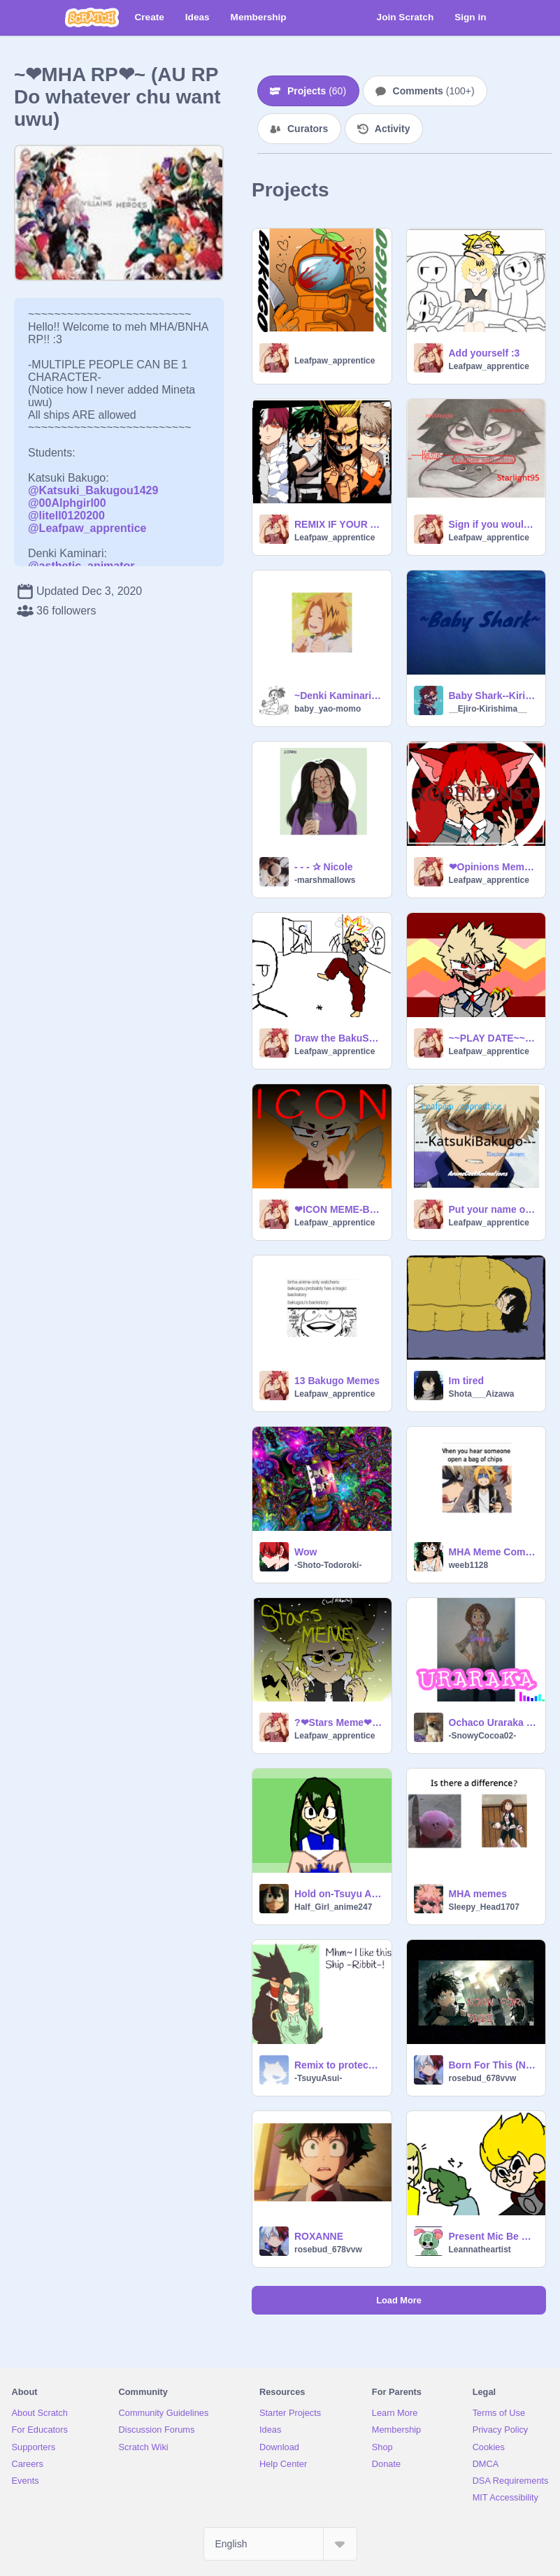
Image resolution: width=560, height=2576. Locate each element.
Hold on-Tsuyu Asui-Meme (338, 1893)
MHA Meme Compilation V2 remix (493, 1551)
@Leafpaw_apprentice (87, 528)
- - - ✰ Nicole (323, 866)
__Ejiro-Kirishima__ (488, 709)
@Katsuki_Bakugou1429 (93, 490)
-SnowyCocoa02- (483, 1736)
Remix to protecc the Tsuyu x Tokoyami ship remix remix (338, 2065)
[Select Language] (280, 2544)
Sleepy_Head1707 (484, 1907)
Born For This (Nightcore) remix (493, 2065)
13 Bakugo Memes (337, 1380)
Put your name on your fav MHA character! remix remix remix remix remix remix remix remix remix (493, 1209)
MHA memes (478, 1893)
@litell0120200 (66, 515)
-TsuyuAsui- (318, 2078)
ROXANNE (318, 2236)
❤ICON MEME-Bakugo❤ (338, 1209)
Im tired (466, 1380)
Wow (305, 1551)
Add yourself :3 (484, 353)
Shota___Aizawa (482, 1394)
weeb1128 (469, 1565)
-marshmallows (324, 880)
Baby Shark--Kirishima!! (493, 695)
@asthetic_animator (81, 566)
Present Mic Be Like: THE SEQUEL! (493, 2236)
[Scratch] (92, 17)
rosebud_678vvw (483, 2078)
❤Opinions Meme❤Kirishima (493, 866)
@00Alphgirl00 (67, 503)
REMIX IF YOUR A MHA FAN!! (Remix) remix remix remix (338, 524)
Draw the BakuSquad (338, 1038)
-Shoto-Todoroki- (327, 1565)
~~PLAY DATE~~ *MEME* (493, 1038)
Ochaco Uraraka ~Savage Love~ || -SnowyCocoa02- (493, 1722)
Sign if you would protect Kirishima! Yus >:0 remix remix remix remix (493, 524)
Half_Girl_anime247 (333, 1907)
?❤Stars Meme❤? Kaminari (338, 1722)
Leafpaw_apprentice (334, 361)
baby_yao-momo (327, 709)
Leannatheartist (480, 2249)
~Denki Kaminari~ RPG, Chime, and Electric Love (338, 695)
